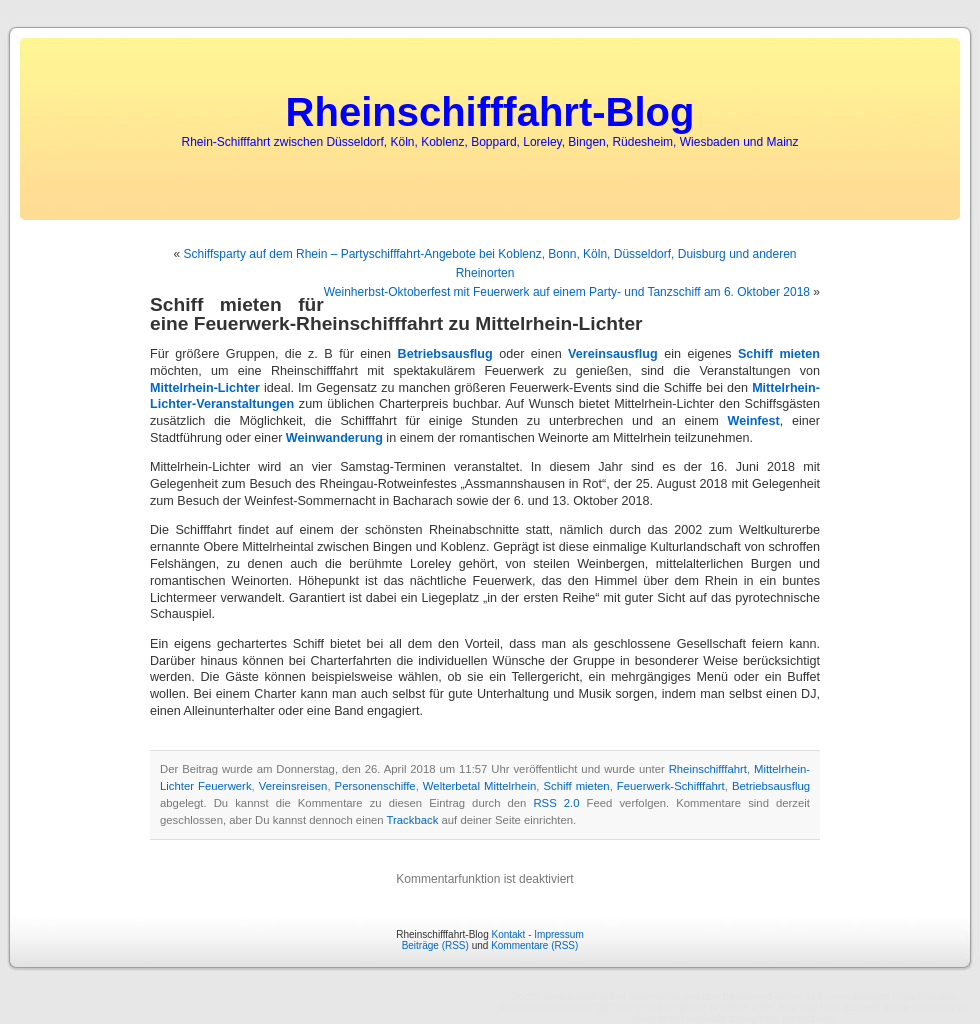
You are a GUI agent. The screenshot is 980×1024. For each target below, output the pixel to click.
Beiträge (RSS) (435, 945)
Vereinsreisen (293, 786)
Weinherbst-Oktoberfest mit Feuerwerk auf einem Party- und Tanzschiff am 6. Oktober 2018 (567, 292)
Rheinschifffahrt (708, 769)
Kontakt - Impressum (537, 934)
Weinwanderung (334, 438)
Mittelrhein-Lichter (205, 388)
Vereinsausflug (613, 354)
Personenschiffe (375, 786)
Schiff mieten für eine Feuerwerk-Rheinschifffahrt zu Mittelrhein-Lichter (396, 314)
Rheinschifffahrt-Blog (490, 112)
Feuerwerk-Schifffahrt (671, 786)
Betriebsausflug (445, 354)
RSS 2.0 (556, 803)
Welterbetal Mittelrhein (479, 786)
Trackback (413, 820)
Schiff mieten (779, 354)
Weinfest (753, 421)
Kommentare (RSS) (534, 945)
